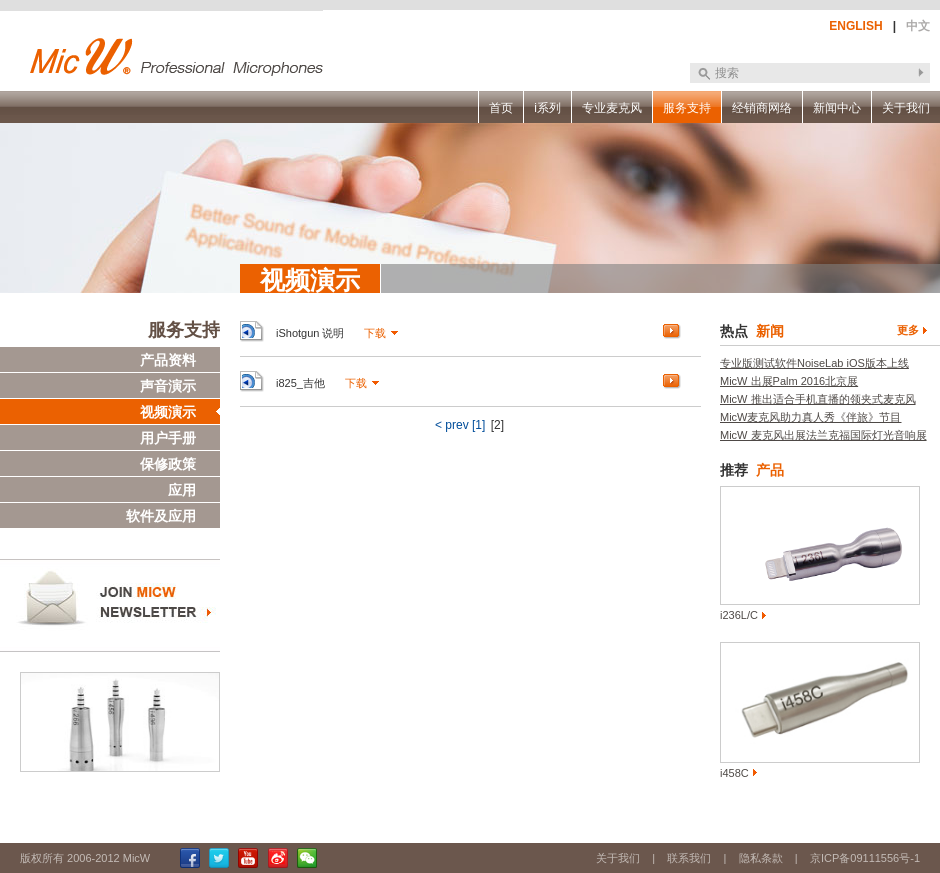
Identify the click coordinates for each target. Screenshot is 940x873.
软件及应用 (161, 516)
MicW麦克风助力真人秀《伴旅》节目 (811, 417)
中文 (918, 26)
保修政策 (168, 464)
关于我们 (906, 108)
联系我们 (689, 858)
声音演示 (168, 386)
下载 (375, 333)
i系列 (547, 108)
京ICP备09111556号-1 (865, 858)
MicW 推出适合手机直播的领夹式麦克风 (818, 399)
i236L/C (739, 615)
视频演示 (168, 412)
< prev (452, 425)
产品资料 (168, 360)
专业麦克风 (612, 108)
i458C (734, 773)
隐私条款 (761, 858)
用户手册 (168, 438)
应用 (182, 490)
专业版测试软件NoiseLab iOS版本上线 (814, 363)
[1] (478, 425)
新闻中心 (837, 108)
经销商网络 (762, 108)
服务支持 (687, 108)
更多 (908, 330)
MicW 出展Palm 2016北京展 (789, 381)
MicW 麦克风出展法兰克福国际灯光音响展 (823, 435)
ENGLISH (855, 26)
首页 (501, 108)
